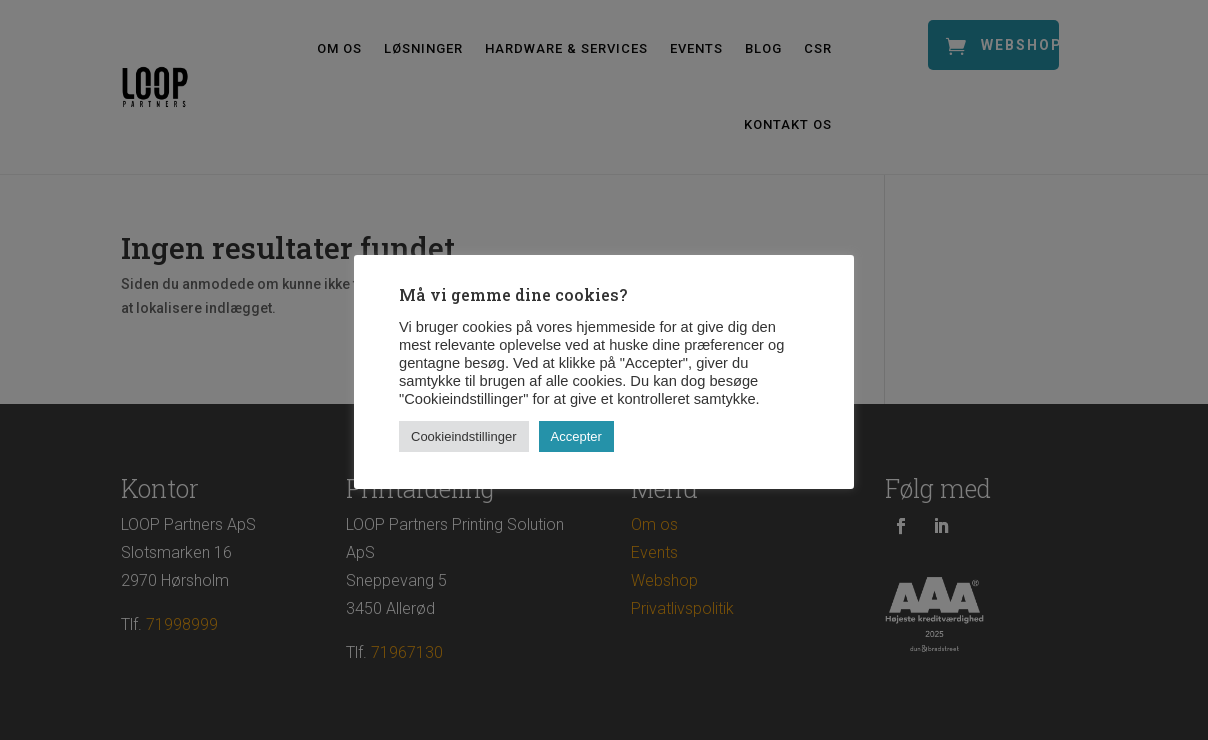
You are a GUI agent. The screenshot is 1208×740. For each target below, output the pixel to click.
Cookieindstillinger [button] (464, 436)
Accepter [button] (576, 436)
